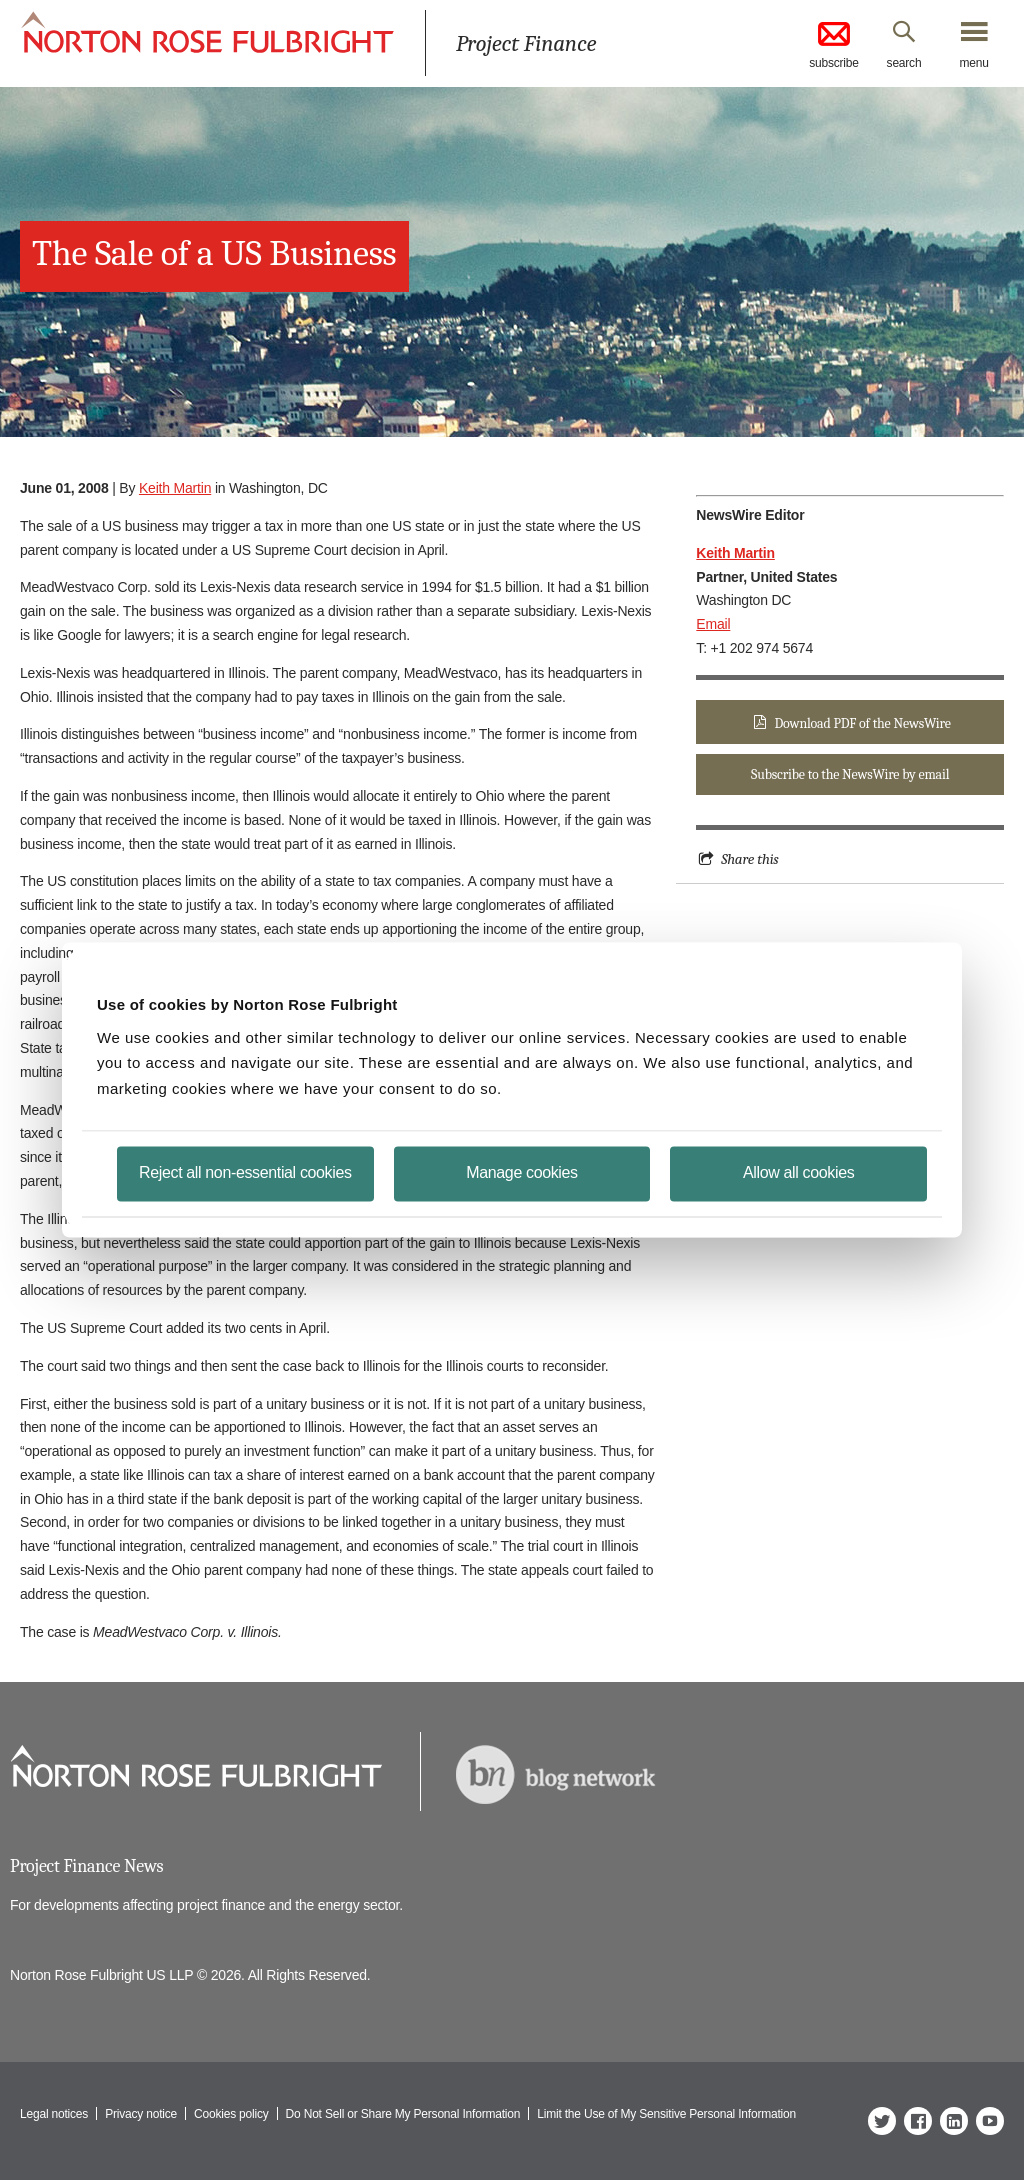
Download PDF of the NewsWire (863, 723)
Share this (749, 859)
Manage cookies (521, 1172)
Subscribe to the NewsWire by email (850, 774)
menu (973, 63)
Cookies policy (231, 2114)
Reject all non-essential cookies (245, 1172)
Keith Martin (175, 488)
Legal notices (54, 2114)
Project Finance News (86, 1866)
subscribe (834, 44)
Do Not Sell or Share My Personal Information (403, 2114)
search (904, 63)
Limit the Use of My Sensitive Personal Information (666, 2114)
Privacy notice (141, 2114)
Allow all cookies (798, 1172)
